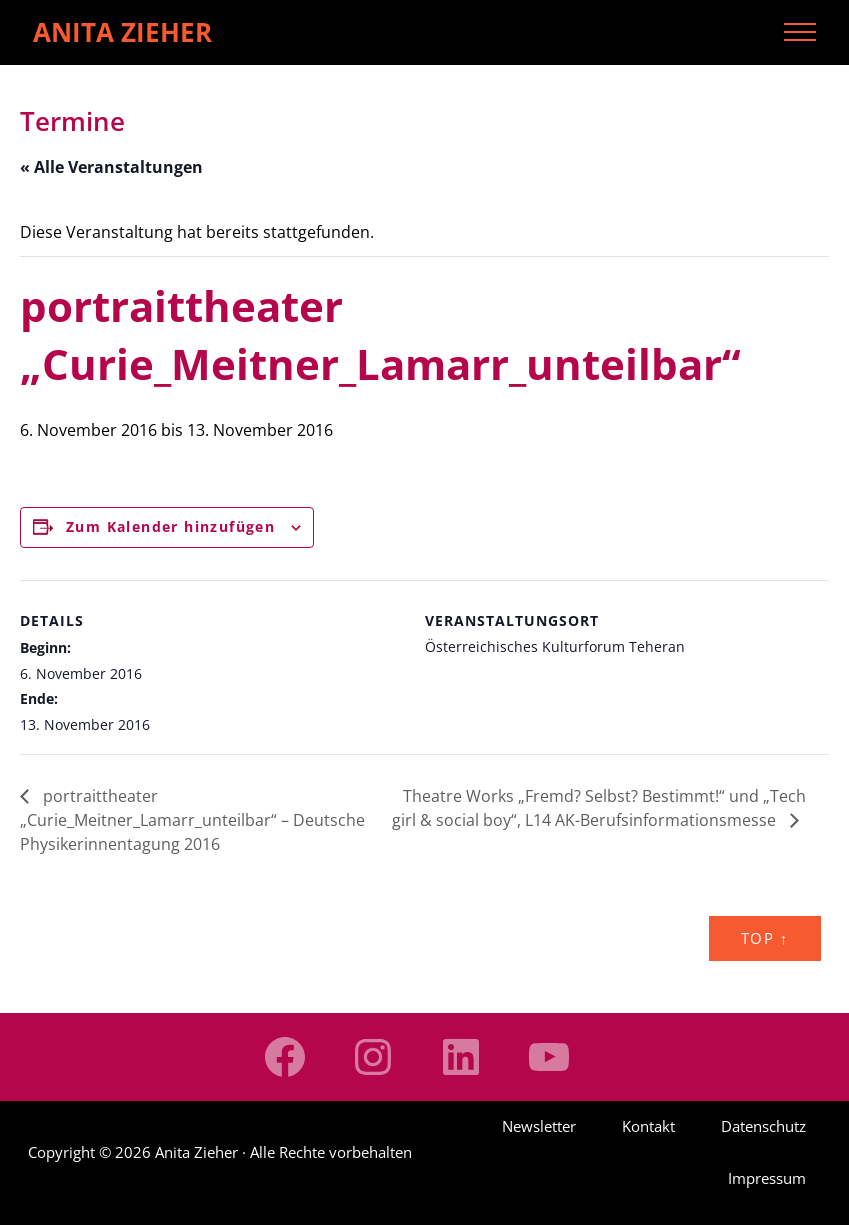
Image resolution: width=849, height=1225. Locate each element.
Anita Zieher (122, 32)
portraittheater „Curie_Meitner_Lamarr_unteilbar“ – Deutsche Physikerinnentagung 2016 (192, 820)
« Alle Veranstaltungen (111, 167)
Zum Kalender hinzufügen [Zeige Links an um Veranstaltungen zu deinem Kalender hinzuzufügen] (170, 526)
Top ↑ (765, 938)
